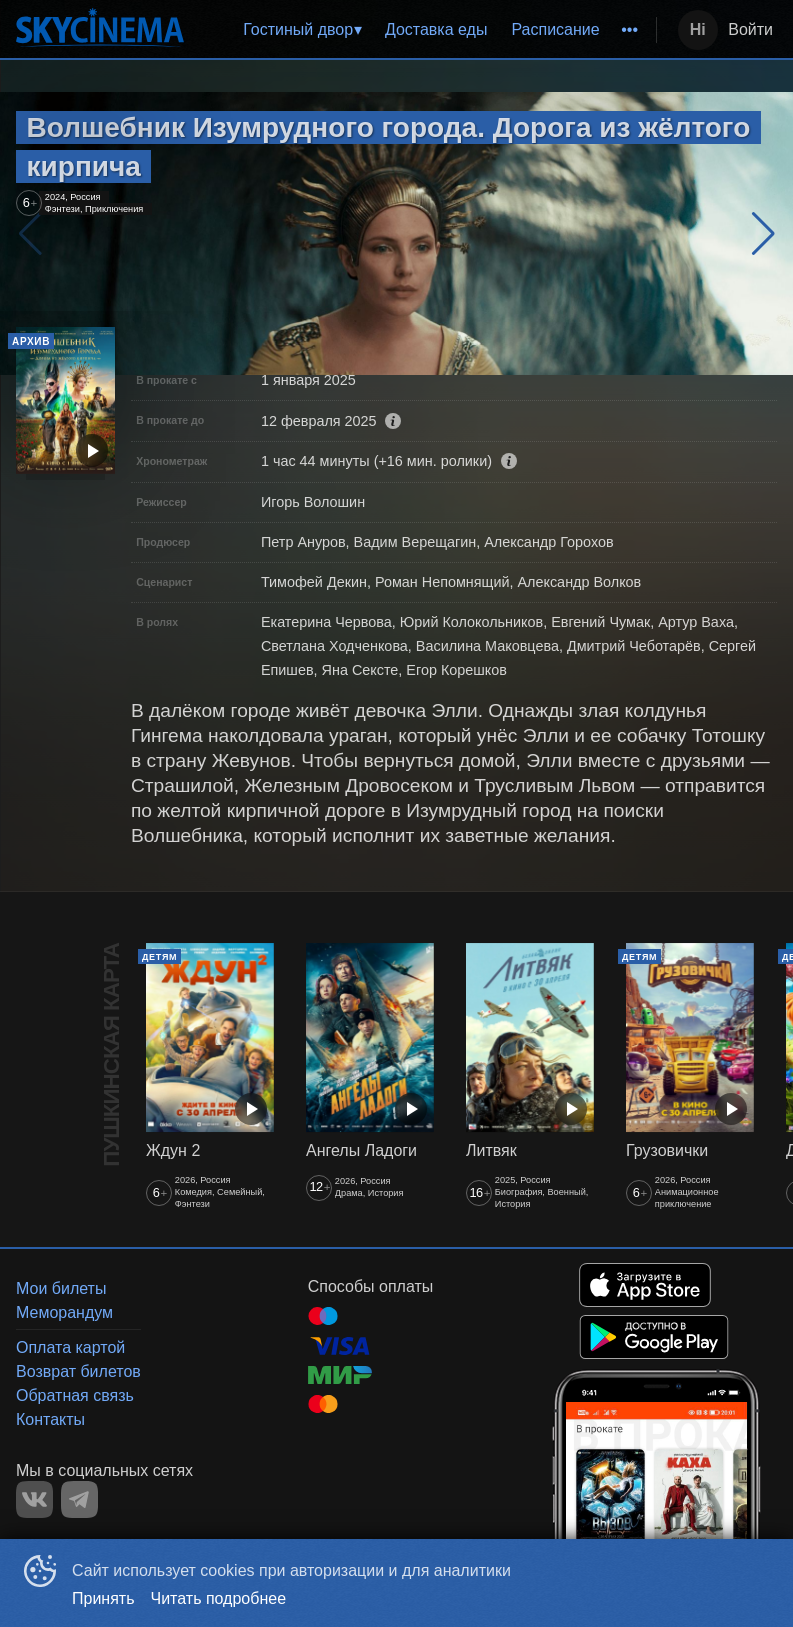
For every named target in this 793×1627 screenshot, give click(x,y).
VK (34, 1499)
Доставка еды (436, 29)
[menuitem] (302, 30)
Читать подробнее (219, 1598)
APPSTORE (645, 1285)
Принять (103, 1598)
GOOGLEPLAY (654, 1337)
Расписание (555, 29)
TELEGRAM (79, 1499)
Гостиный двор (298, 29)
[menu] (424, 30)
